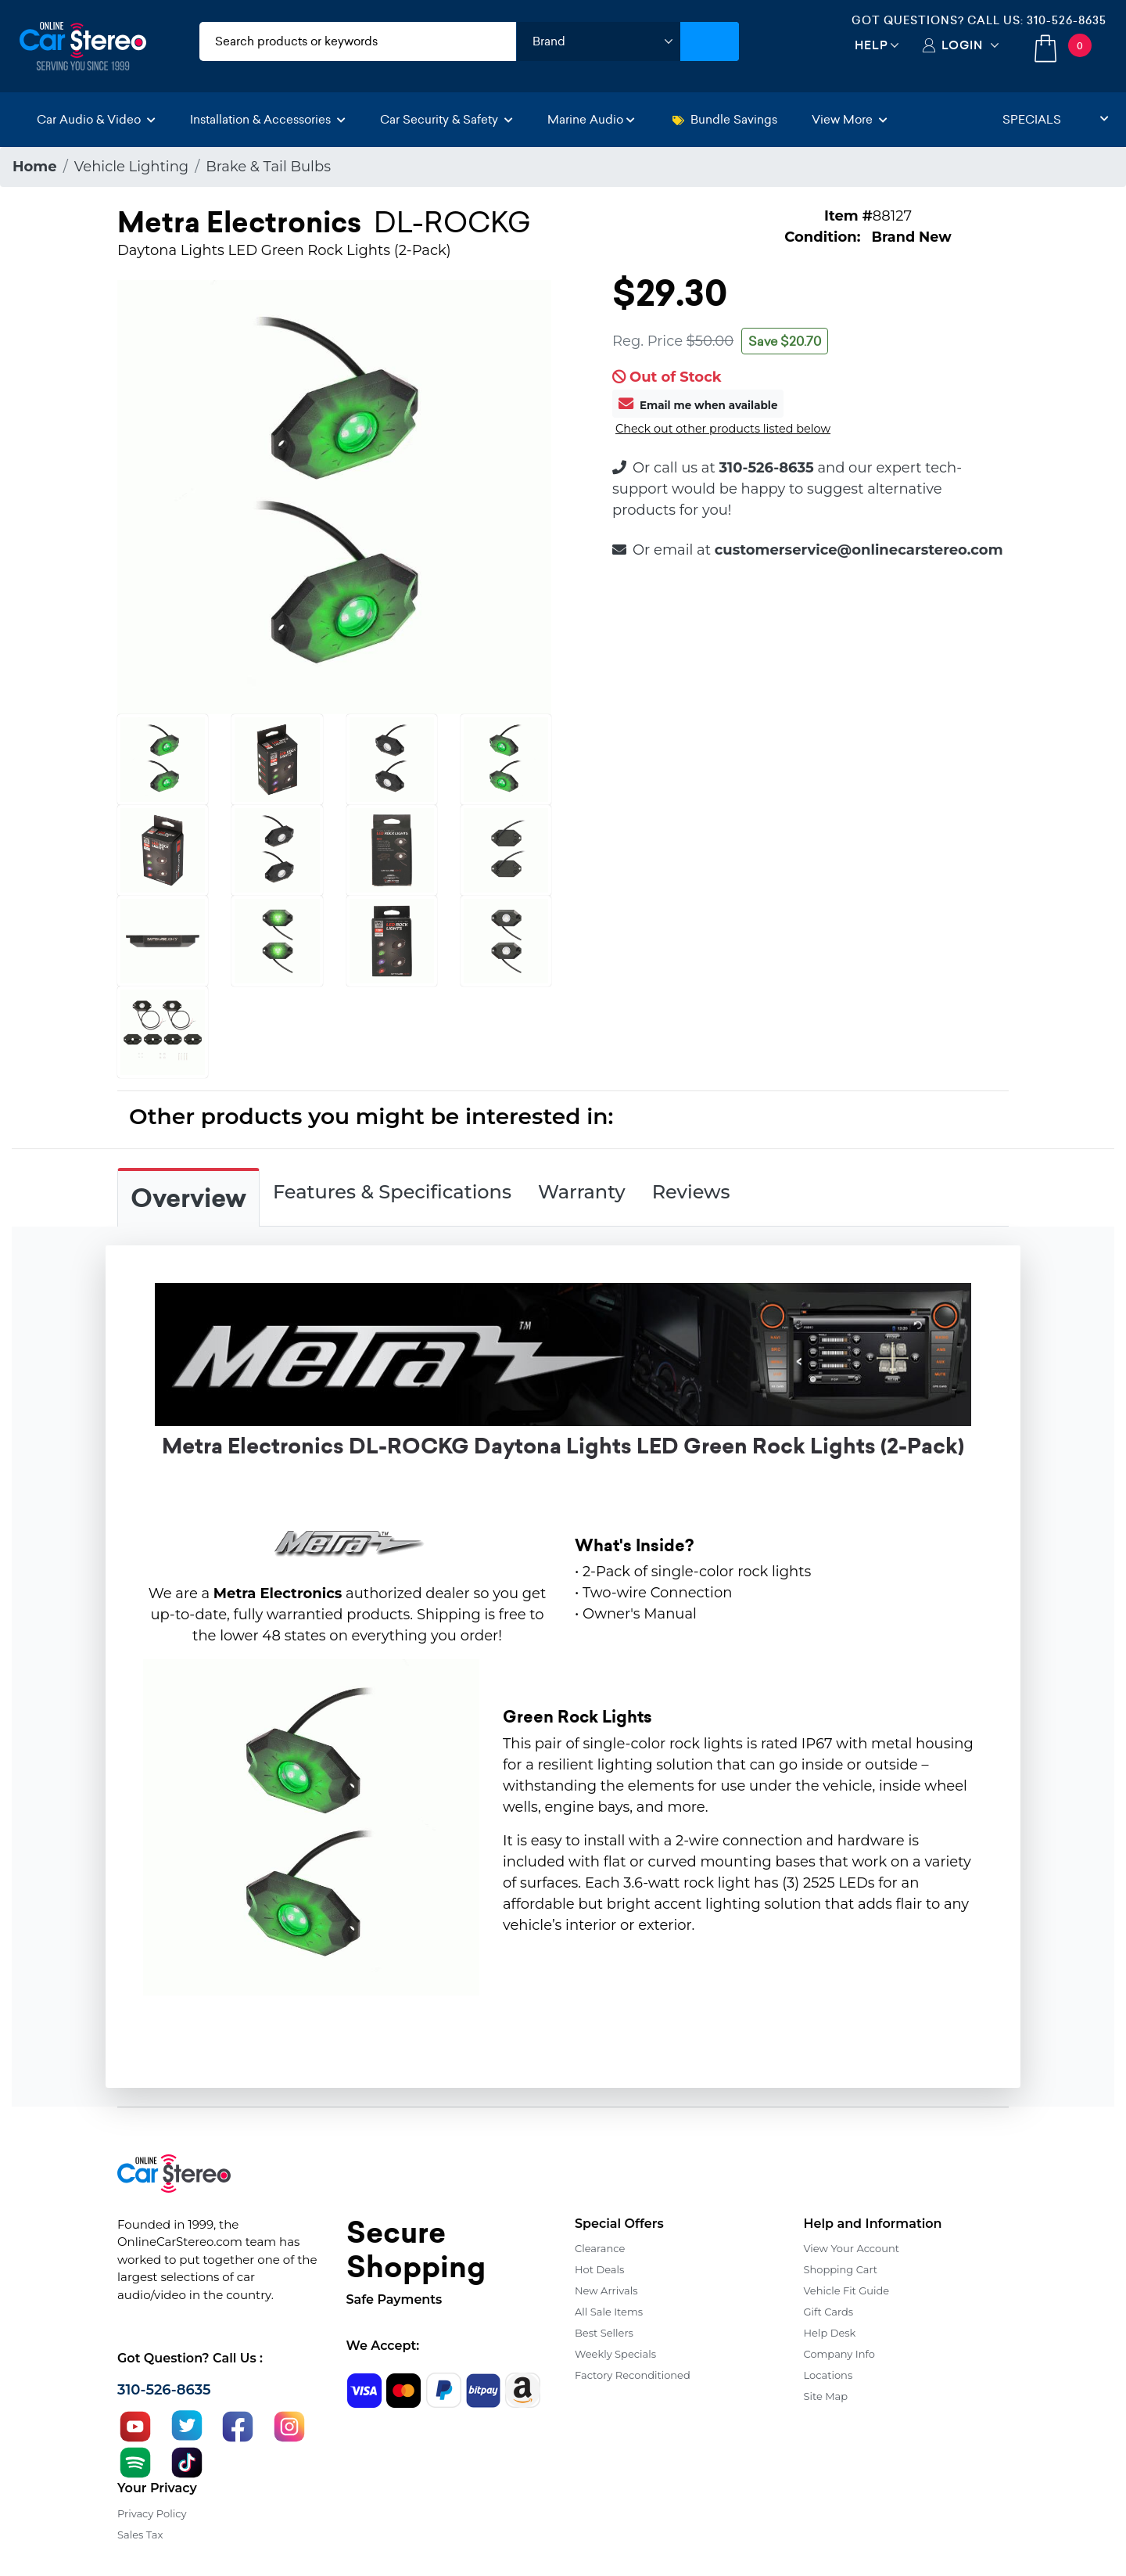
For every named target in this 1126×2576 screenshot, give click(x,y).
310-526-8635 (1066, 20)
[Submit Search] (709, 41)
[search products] (357, 41)
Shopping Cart (841, 2269)
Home (35, 166)
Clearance (600, 2248)
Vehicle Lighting (131, 166)
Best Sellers (604, 2332)
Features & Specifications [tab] (392, 1191)
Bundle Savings (724, 119)
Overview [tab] (188, 1198)
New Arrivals (606, 2290)
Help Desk (830, 2332)
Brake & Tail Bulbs (268, 166)
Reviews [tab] (691, 1191)
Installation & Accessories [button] (268, 119)
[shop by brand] (598, 41)
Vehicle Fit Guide (847, 2290)
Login (962, 45)
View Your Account (852, 2248)
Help (871, 45)
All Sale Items (609, 2311)
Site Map (826, 2396)
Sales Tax (140, 2534)
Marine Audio (591, 119)
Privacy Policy (151, 2513)
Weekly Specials (615, 2354)
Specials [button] (1055, 119)
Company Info (839, 2354)
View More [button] (850, 119)
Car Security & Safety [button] (446, 119)
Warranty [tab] (582, 1191)
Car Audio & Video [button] (96, 119)
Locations (828, 2375)
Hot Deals (599, 2269)
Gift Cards (829, 2311)
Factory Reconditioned (632, 2375)
